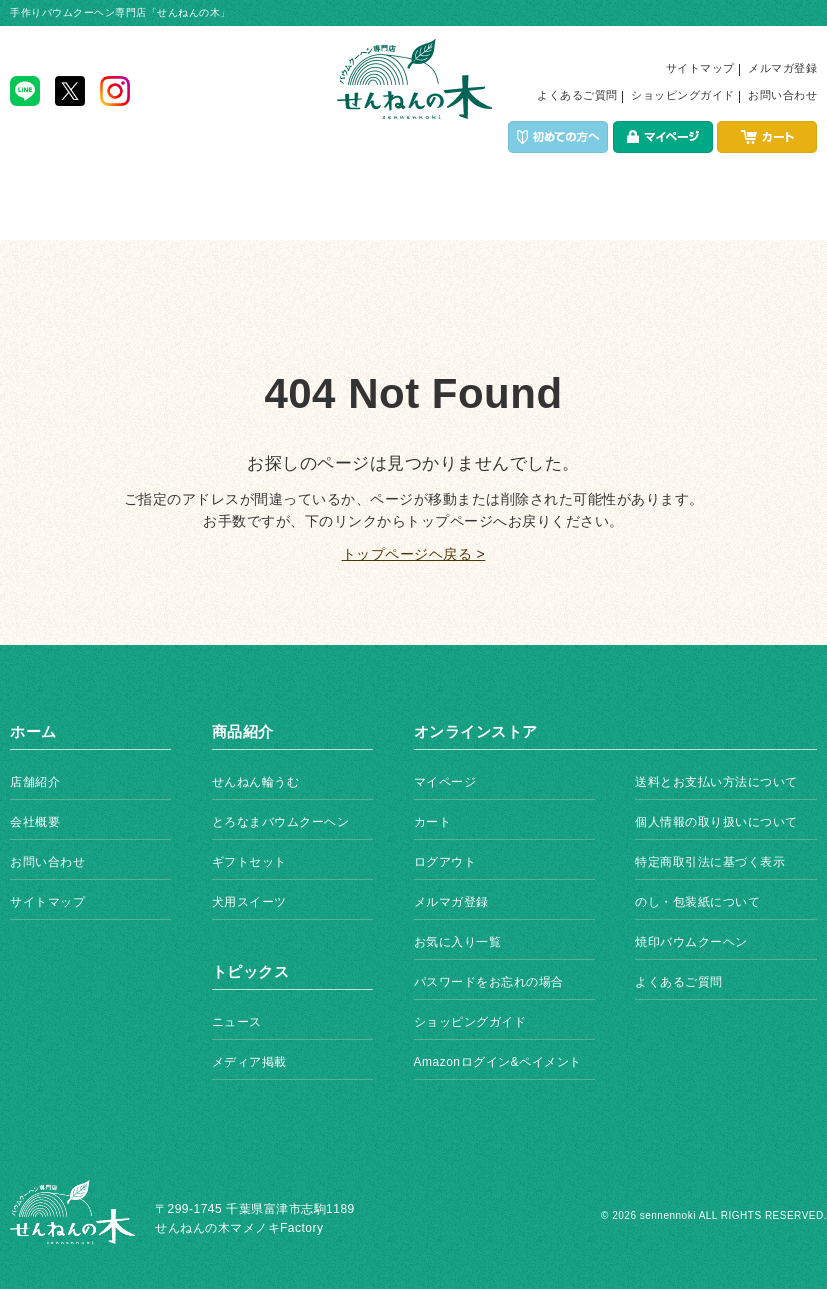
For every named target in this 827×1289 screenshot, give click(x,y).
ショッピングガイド (683, 95)
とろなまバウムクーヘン (281, 822)
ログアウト (445, 862)
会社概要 (35, 822)
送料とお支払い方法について (716, 782)
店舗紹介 (574, 210)
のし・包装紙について (697, 902)
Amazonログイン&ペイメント (498, 1062)
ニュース (237, 1022)
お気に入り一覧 (458, 942)
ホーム (91, 210)
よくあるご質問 (577, 95)
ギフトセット (249, 862)
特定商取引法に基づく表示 (710, 862)
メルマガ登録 (782, 68)
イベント (413, 210)
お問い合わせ (782, 95)
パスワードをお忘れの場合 (489, 982)
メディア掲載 (249, 1062)
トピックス (736, 210)
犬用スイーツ (249, 902)
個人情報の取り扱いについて (716, 822)
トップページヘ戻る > (414, 554)
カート (433, 822)
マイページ (445, 782)
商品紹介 (252, 210)
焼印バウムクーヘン (691, 942)
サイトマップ (700, 68)
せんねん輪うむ (256, 782)
